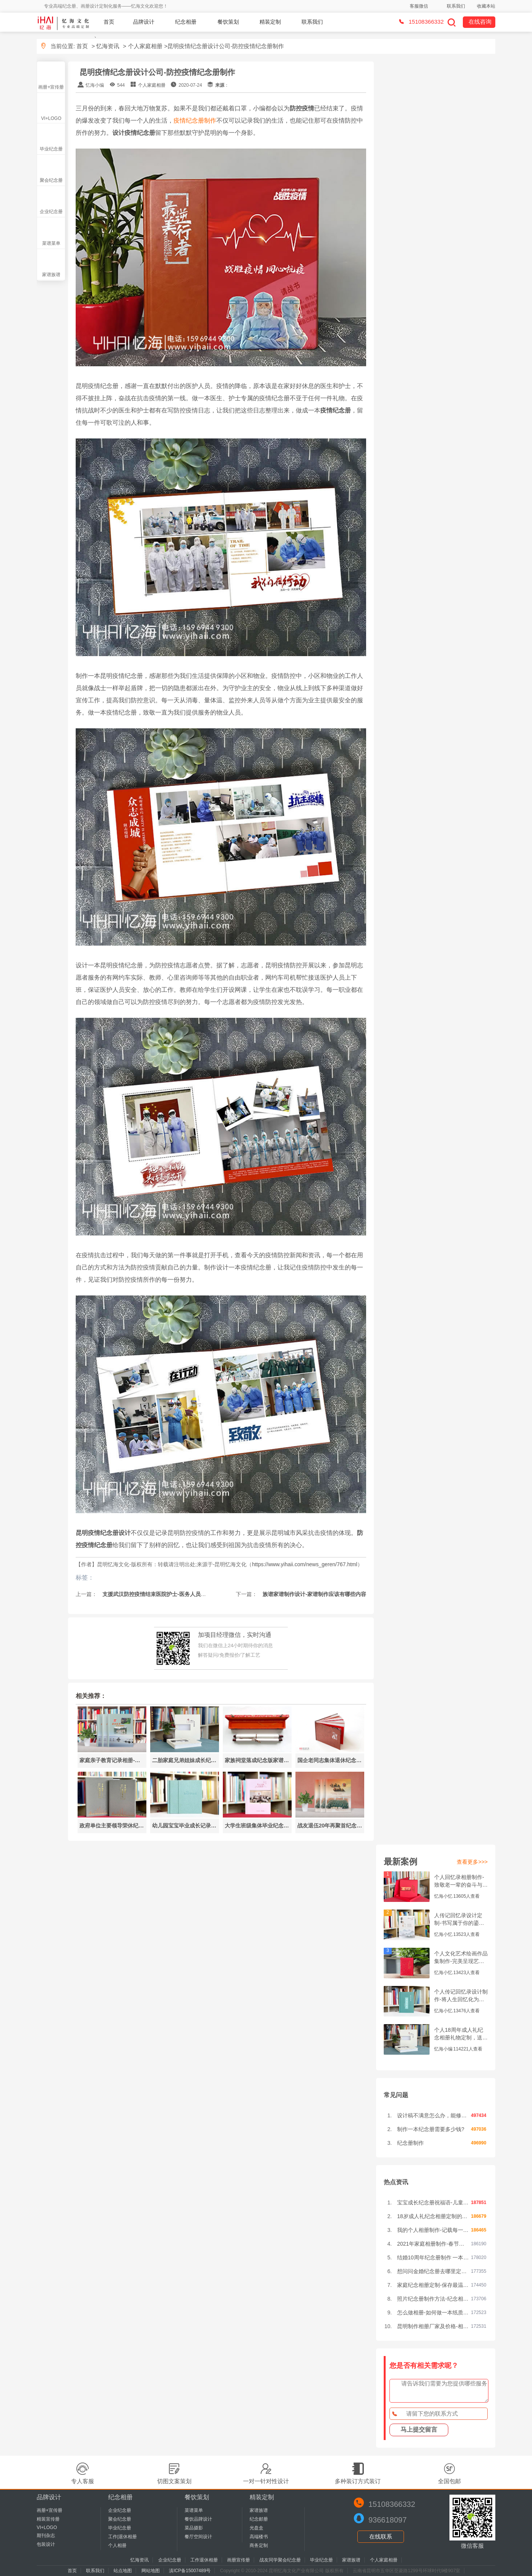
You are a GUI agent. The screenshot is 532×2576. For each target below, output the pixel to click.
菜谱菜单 (51, 243)
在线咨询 (480, 21)
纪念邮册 (259, 2519)
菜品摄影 (194, 2528)
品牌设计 (143, 22)
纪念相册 (185, 22)
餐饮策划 (228, 22)
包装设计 (46, 2544)
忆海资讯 (107, 46)
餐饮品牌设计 (198, 2519)
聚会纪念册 (51, 180)
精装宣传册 (48, 2519)
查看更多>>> (472, 1862)
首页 (109, 22)
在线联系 (380, 2536)
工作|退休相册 (122, 2536)
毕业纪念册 (51, 149)
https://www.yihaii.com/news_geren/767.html (304, 1564)
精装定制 (270, 22)
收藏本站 (486, 6)
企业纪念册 (51, 211)
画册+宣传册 (51, 87)
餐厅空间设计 (198, 2536)
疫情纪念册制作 (195, 120)
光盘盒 (256, 2528)
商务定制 (259, 2545)
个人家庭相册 (145, 46)
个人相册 (117, 2545)
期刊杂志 (46, 2535)
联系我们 (456, 6)
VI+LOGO (51, 118)
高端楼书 (259, 2536)
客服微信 (419, 6)
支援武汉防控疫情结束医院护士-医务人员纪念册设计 (164, 1594)
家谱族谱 (51, 274)
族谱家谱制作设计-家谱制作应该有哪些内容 (313, 1594)
